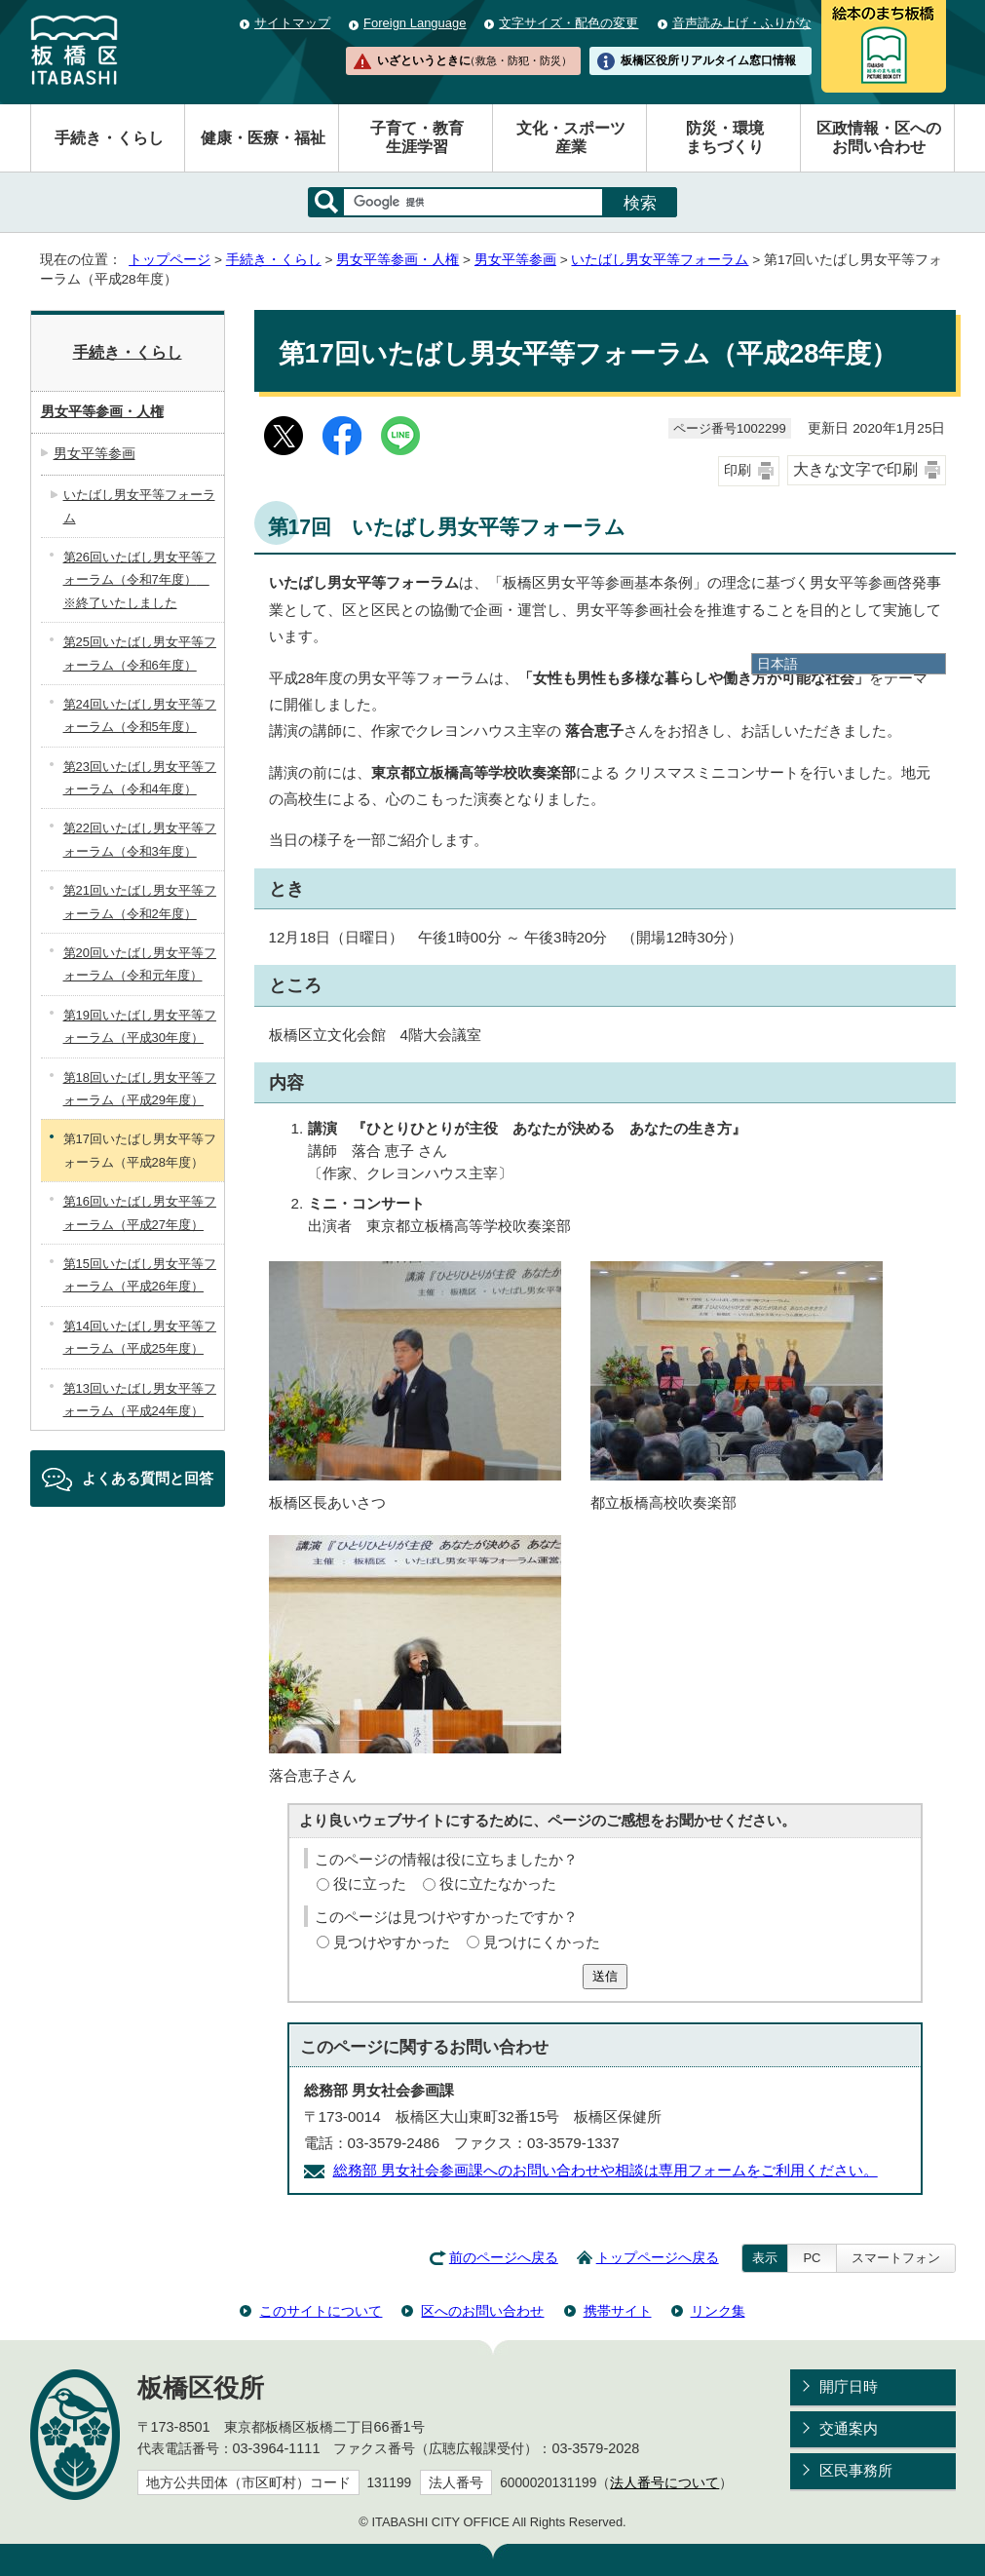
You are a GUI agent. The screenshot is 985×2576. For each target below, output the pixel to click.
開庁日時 (848, 2386)
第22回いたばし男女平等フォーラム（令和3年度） (139, 839)
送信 (605, 1976)
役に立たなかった (497, 1883)
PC (811, 2257)
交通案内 (848, 2428)
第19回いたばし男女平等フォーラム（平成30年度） (139, 1026)
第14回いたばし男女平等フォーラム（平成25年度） (139, 1337)
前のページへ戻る (503, 2257)
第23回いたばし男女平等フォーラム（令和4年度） (139, 777)
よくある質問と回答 (147, 1478)
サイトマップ (292, 23)
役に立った (369, 1883)
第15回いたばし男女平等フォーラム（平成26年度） (139, 1274)
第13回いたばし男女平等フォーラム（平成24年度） (139, 1399)
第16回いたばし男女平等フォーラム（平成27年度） (139, 1212)
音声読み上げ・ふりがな (742, 23)
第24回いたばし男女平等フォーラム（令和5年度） (139, 715)
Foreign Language (414, 23)
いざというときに (474, 60)
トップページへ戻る (657, 2257)
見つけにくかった (541, 1942)
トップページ (169, 259)
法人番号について (664, 2483)
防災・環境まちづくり (725, 137)
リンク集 (718, 2311)
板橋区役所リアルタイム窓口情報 (708, 60)
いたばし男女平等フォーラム (659, 259)
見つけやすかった (391, 1942)
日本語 (777, 664)
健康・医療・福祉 (263, 138)
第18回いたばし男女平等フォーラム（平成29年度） (139, 1088)
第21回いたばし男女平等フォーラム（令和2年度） (139, 901)
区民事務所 (855, 2470)
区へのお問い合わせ (482, 2311)
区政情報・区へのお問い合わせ (878, 137)
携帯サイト (618, 2311)
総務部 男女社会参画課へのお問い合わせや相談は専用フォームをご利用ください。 (605, 2170)
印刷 (737, 470)
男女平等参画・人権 (397, 259)
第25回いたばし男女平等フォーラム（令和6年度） (139, 653)
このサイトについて (320, 2311)
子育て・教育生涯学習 (417, 137)
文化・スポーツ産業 (570, 137)
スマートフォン (896, 2257)
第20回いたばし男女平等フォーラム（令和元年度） (139, 963)
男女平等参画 (515, 259)
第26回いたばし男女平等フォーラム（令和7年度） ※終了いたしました (139, 580)
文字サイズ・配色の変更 (568, 23)
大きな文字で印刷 (855, 469)
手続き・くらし (109, 138)
